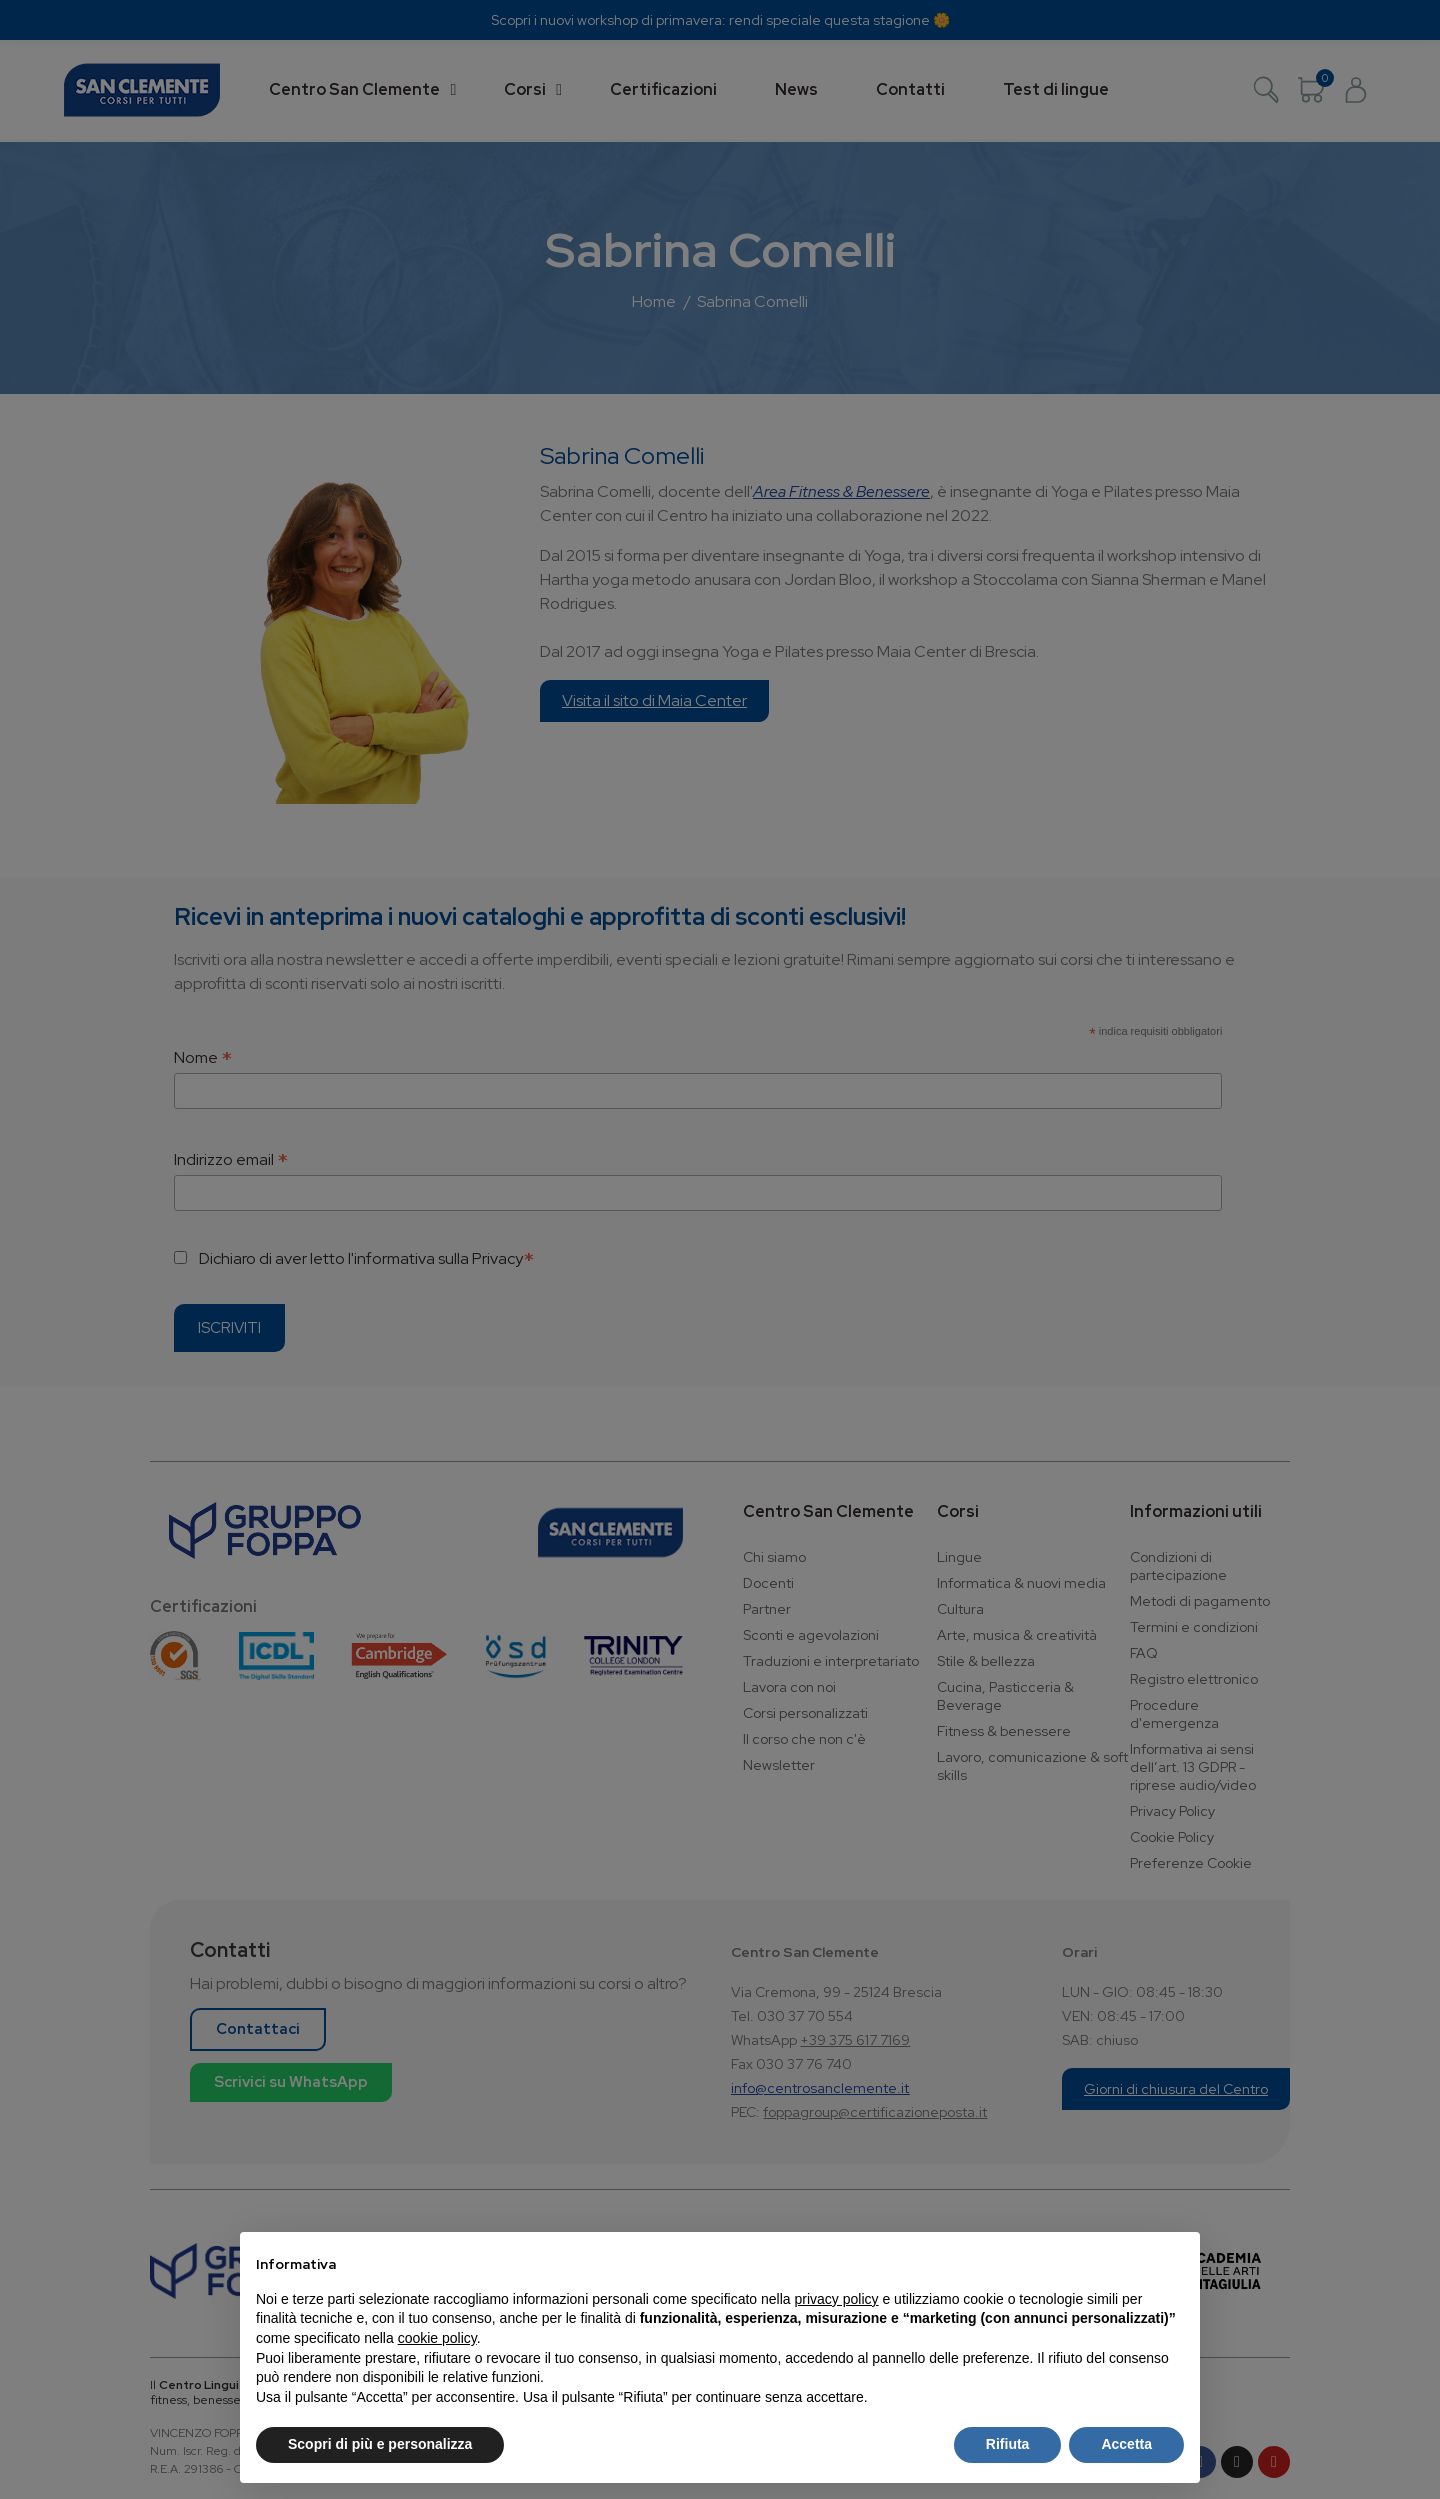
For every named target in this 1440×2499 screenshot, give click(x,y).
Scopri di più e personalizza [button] (380, 2444)
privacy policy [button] (837, 2299)
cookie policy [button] (437, 2338)
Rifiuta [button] (1008, 2444)
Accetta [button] (1126, 2444)
